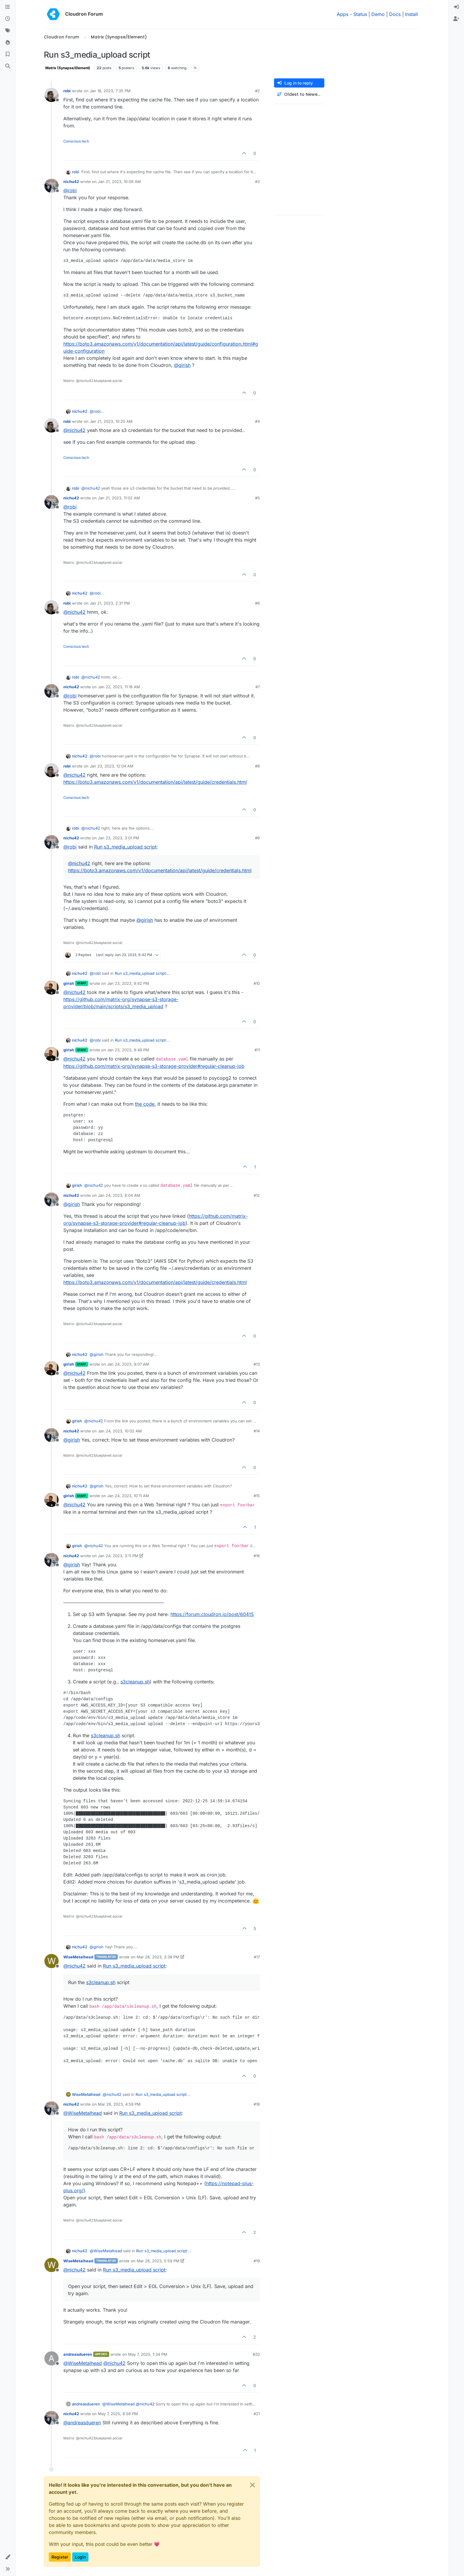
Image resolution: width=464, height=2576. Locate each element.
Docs (395, 14)
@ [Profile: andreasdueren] (82, 2423)
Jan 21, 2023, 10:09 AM (119, 181)
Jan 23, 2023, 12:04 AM (111, 766)
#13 (257, 1364)
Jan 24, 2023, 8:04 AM (119, 1195)
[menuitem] (456, 7)
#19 (257, 2260)
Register (59, 2556)
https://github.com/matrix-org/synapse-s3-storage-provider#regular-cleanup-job (153, 1066)
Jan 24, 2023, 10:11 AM (128, 1495)
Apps (342, 14)
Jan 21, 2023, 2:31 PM (110, 603)
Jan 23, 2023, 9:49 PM (128, 1049)
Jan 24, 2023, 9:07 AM (128, 1364)
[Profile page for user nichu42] (51, 186)
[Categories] (7, 7)
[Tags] (7, 30)
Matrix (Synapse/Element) (67, 68)
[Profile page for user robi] (51, 95)
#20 (256, 2354)
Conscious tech (76, 141)
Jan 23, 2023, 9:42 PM (128, 983)
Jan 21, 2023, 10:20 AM (111, 421)
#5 (257, 498)
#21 (257, 2413)
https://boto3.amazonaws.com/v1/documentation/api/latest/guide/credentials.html (155, 782)
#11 (257, 1049)
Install (411, 14)
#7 (257, 686)
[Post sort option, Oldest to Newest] (299, 94)
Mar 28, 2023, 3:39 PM (158, 1957)
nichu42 (71, 181)
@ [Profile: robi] (70, 190)
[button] (7, 2557)
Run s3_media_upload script (125, 847)
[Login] (456, 7)
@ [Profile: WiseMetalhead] (82, 2113)
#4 (257, 421)
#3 (257, 181)
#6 (257, 603)
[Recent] (7, 19)
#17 (257, 1957)
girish (68, 983)
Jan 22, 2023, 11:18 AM (119, 686)
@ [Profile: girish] (182, 365)
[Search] (7, 66)
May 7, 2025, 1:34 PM (147, 2354)
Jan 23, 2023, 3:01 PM (118, 838)
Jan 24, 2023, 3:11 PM (118, 1555)
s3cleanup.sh (135, 1682)
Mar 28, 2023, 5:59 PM (158, 2260)
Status (360, 14)
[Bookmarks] (7, 54)
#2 (257, 90)
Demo (378, 14)
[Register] (456, 19)
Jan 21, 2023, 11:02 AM (119, 498)
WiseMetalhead (78, 1957)
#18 (257, 2104)
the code (144, 1104)
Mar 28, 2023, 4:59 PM (119, 2104)
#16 (257, 1555)
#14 (257, 1431)
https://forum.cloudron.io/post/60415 (212, 1614)
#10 (257, 983)
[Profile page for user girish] (51, 987)
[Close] (252, 2485)
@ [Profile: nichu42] (74, 430)
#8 (257, 766)
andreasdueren (77, 2354)
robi (67, 90)
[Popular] (7, 42)
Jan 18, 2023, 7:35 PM (110, 90)
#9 (257, 838)
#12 (257, 1195)
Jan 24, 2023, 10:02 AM (120, 1431)
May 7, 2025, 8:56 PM (118, 2413)
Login (80, 2556)
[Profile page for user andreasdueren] (51, 2358)
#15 (257, 1495)
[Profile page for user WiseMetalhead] (51, 1961)
